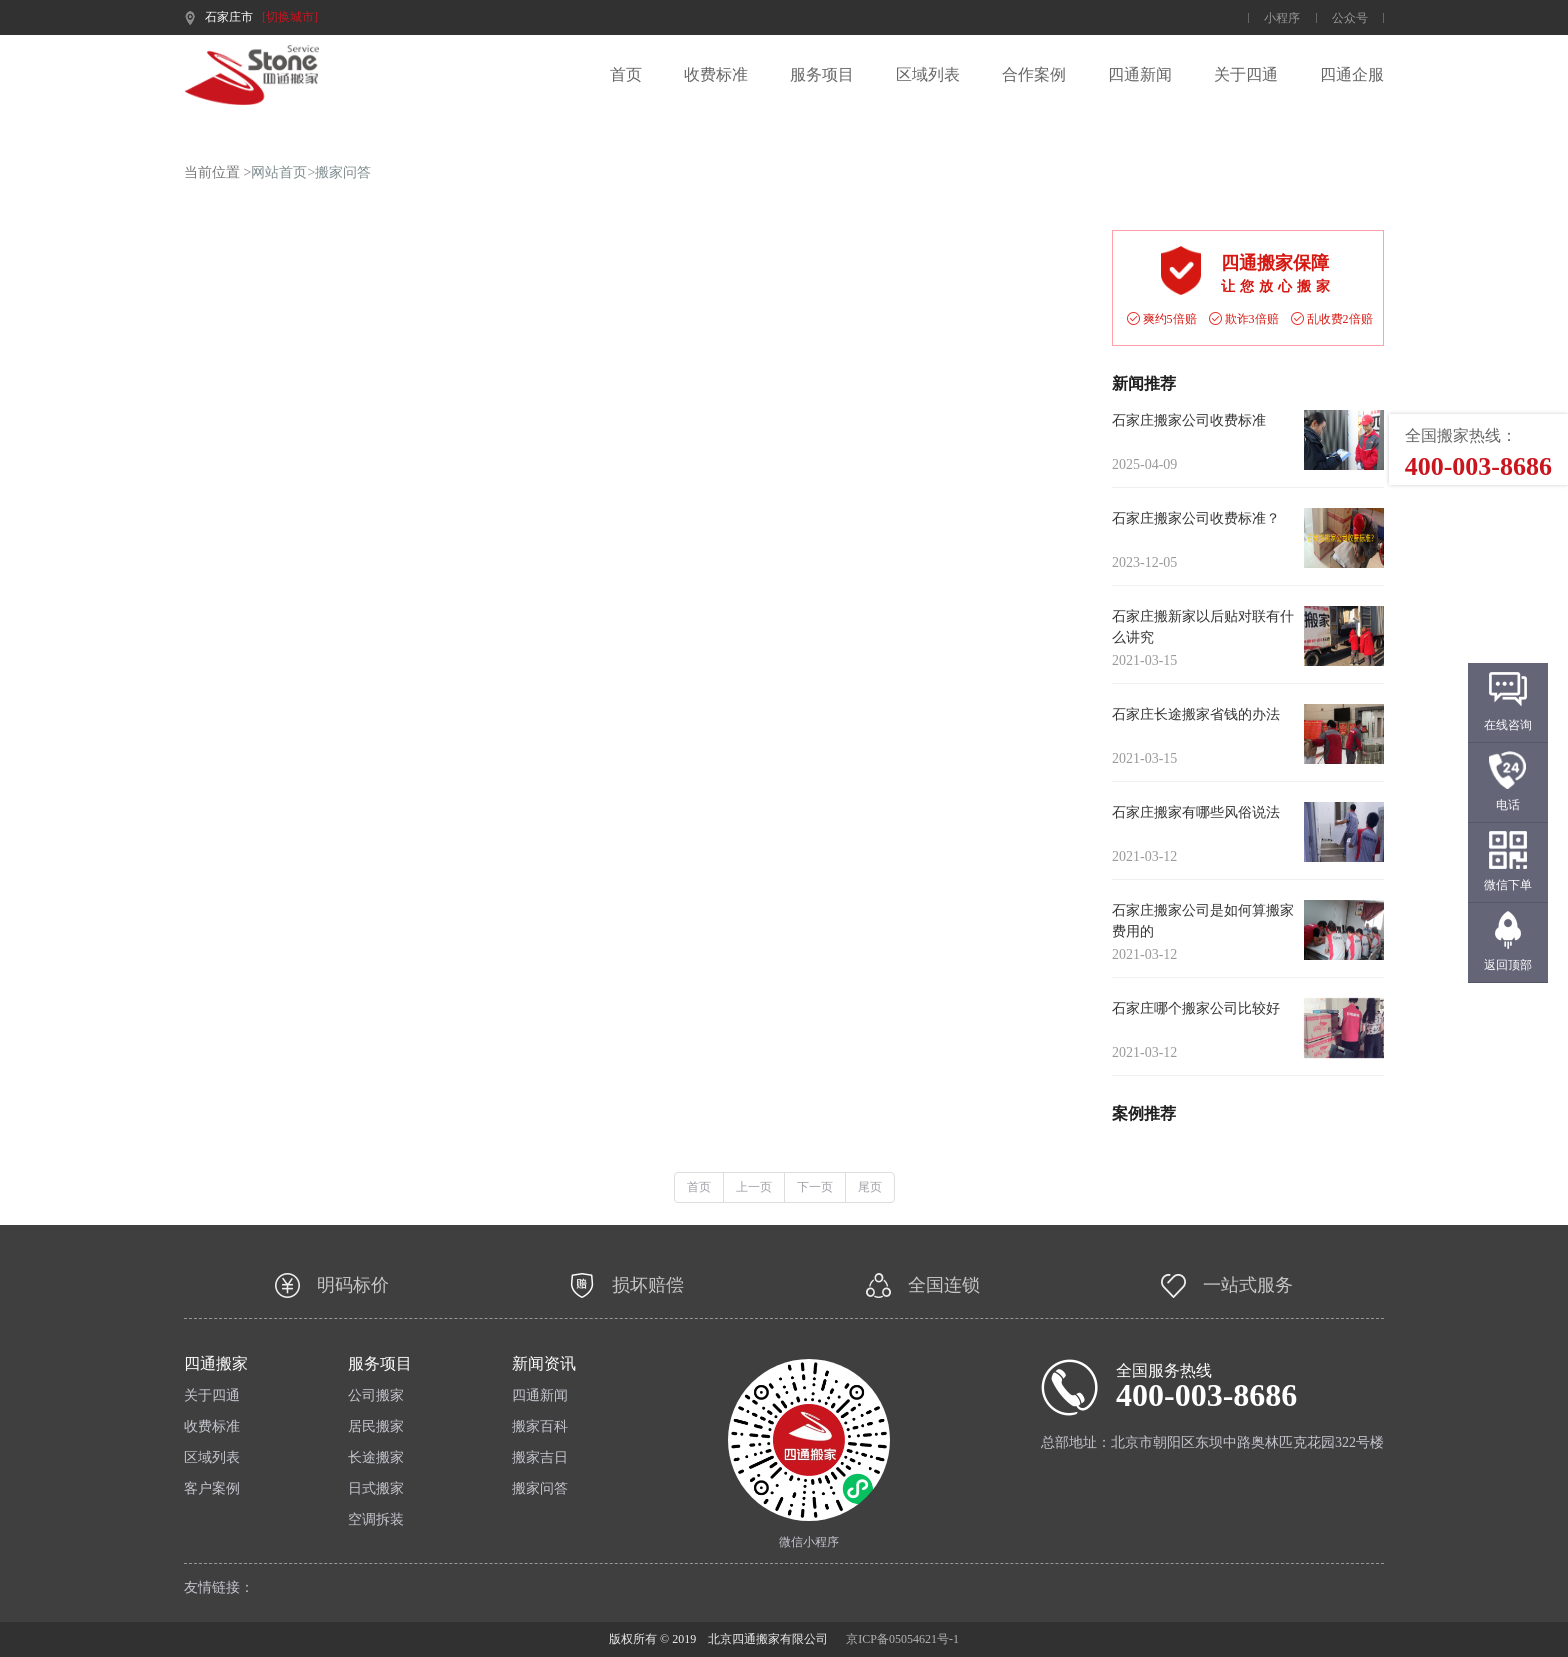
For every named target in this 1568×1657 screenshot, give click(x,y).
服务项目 (822, 75)
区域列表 (928, 75)
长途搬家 (376, 1458)
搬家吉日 (540, 1458)
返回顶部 (1508, 965)
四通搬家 (216, 1364)
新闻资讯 (544, 1364)
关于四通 (1246, 75)
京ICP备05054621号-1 (902, 1639)
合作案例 (1034, 75)
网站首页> (283, 172)
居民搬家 (376, 1427)
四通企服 (1352, 75)
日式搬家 (376, 1489)
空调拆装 (376, 1520)
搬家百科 (540, 1427)
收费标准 (716, 75)
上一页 (754, 1187)
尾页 (870, 1187)
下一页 (815, 1187)
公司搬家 (376, 1396)
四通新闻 (1140, 75)
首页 (626, 75)
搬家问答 (343, 172)
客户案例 (212, 1489)
